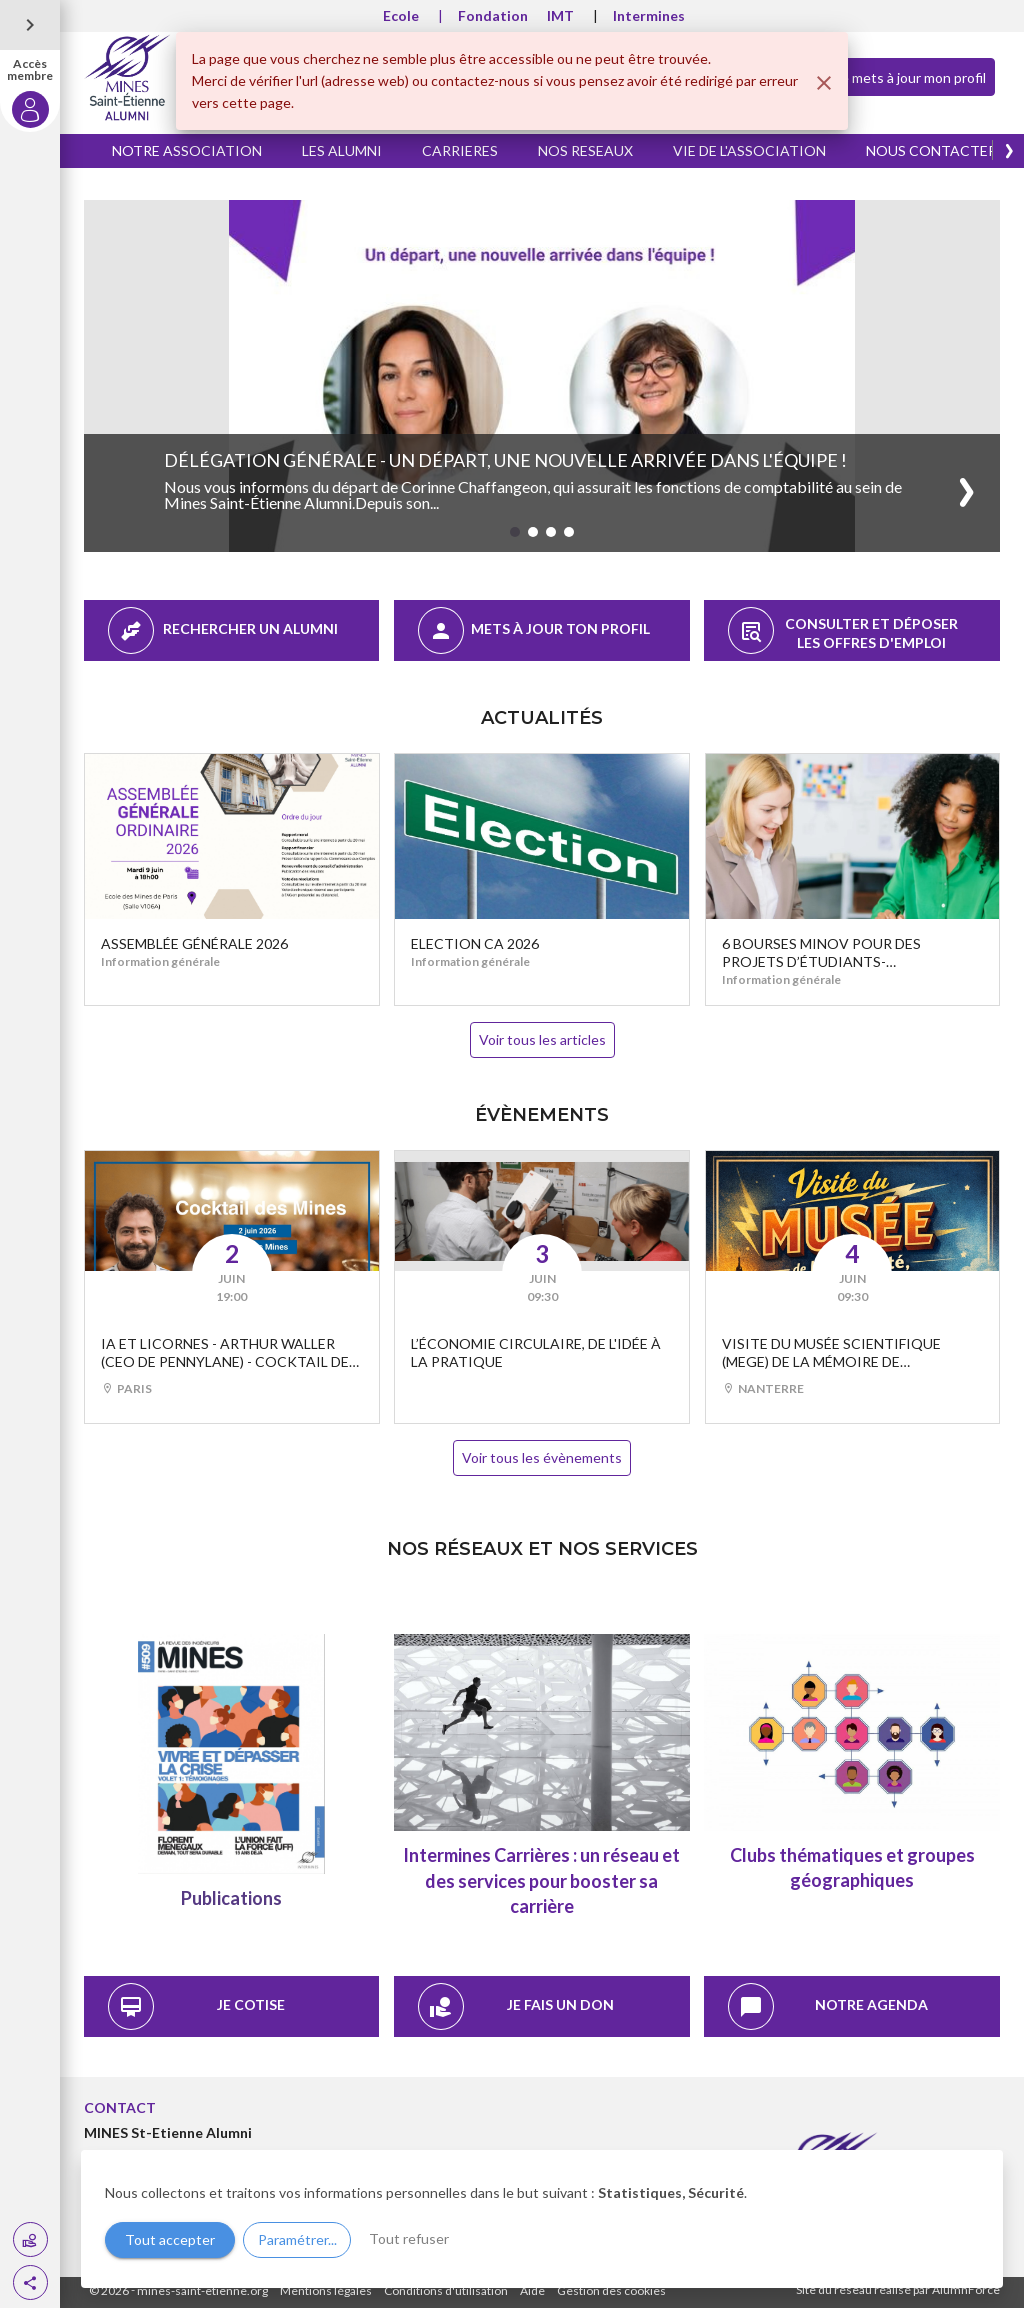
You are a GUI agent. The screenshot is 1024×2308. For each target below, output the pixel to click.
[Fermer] (824, 83)
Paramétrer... (297, 2239)
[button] (30, 2282)
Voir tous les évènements (542, 1457)
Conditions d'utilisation (446, 2290)
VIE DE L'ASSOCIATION (749, 150)
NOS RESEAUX (585, 150)
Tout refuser (409, 2238)
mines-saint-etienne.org (202, 2290)
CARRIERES (460, 150)
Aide (532, 2290)
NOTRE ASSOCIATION (187, 150)
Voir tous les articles (542, 1039)
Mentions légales (326, 2290)
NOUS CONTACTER (931, 150)
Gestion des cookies (611, 2290)
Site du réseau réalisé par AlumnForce (898, 2289)
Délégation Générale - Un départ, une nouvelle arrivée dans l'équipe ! (505, 460)
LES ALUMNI (342, 150)
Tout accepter (170, 2239)
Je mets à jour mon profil (893, 76)
